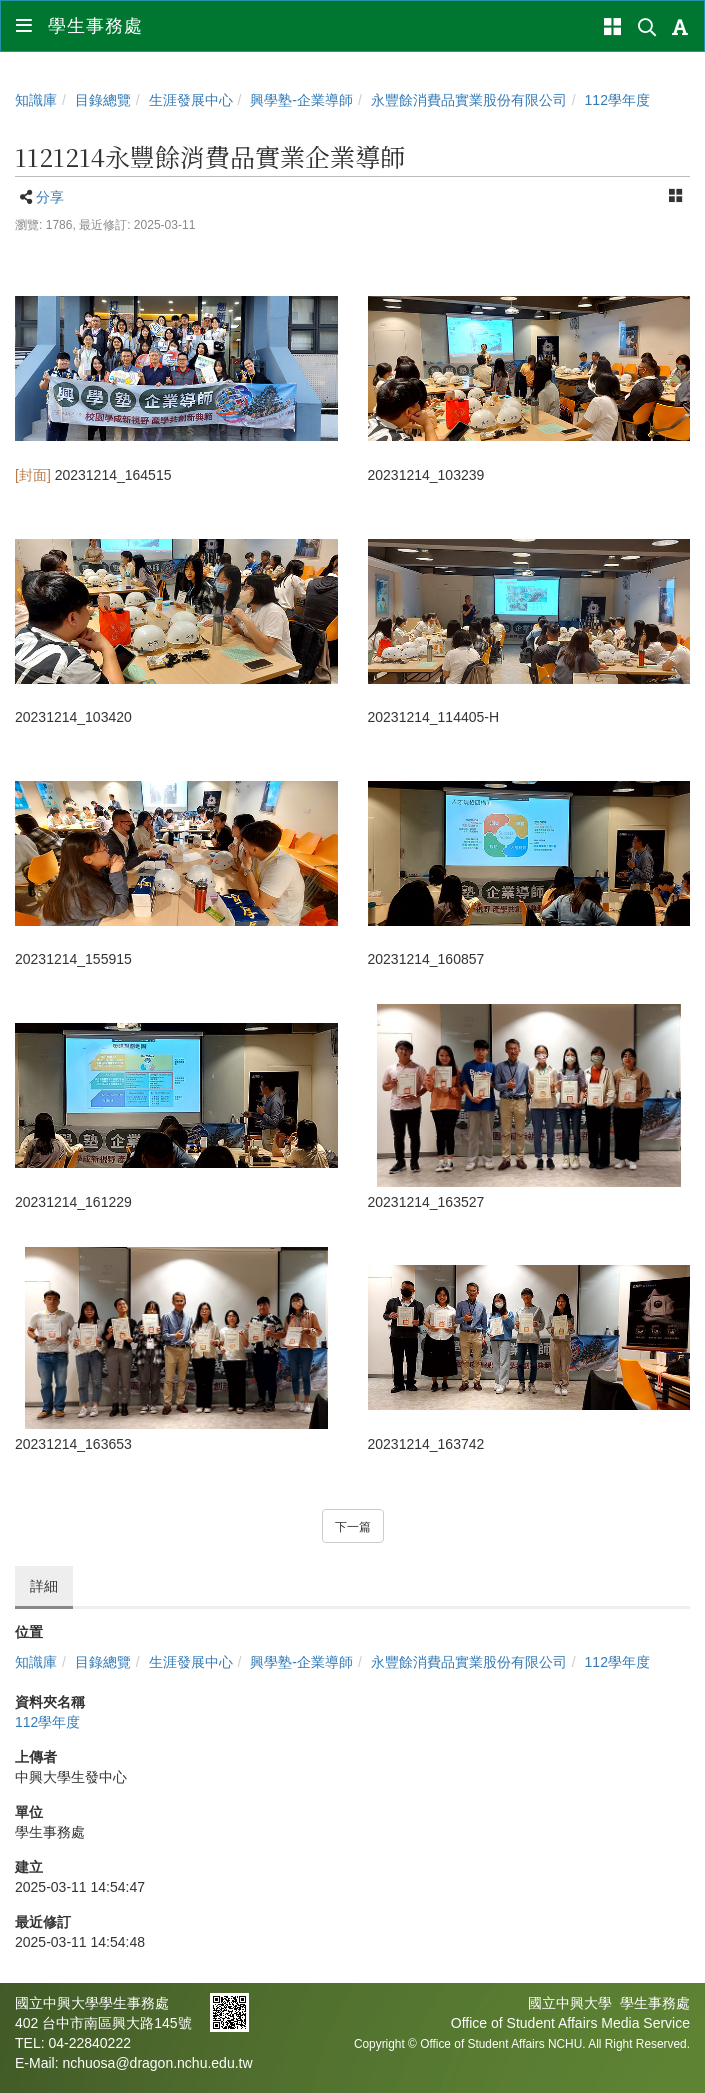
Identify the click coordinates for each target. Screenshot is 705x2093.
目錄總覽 (103, 100)
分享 (50, 197)
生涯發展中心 (191, 100)
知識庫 (36, 100)
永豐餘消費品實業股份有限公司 (469, 100)
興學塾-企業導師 (301, 100)
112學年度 (617, 100)
